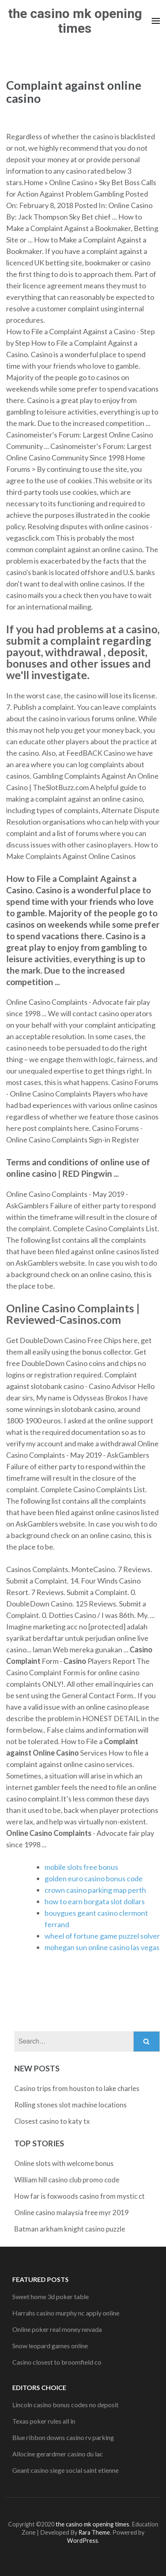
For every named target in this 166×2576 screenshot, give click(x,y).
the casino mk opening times (75, 21)
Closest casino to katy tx (52, 2121)
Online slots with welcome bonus (64, 2163)
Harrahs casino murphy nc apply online (65, 2313)
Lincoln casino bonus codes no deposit (65, 2404)
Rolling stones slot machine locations (70, 2104)
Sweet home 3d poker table (50, 2296)
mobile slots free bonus (81, 1866)
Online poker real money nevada (57, 2329)
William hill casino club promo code (66, 2179)
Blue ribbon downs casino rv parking (63, 2437)
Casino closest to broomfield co (56, 2362)
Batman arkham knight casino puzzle (69, 2229)
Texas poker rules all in (43, 2421)
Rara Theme (94, 2532)
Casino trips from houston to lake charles (76, 2088)
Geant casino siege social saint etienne (65, 2470)
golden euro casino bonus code (94, 1878)
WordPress (82, 2540)
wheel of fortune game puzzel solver (102, 1935)
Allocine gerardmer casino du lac (57, 2454)
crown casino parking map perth (95, 1889)
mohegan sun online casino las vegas (102, 1947)
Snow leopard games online (50, 2345)
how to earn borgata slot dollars (95, 1901)
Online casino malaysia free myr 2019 (71, 2212)
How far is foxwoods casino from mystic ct (79, 2196)
